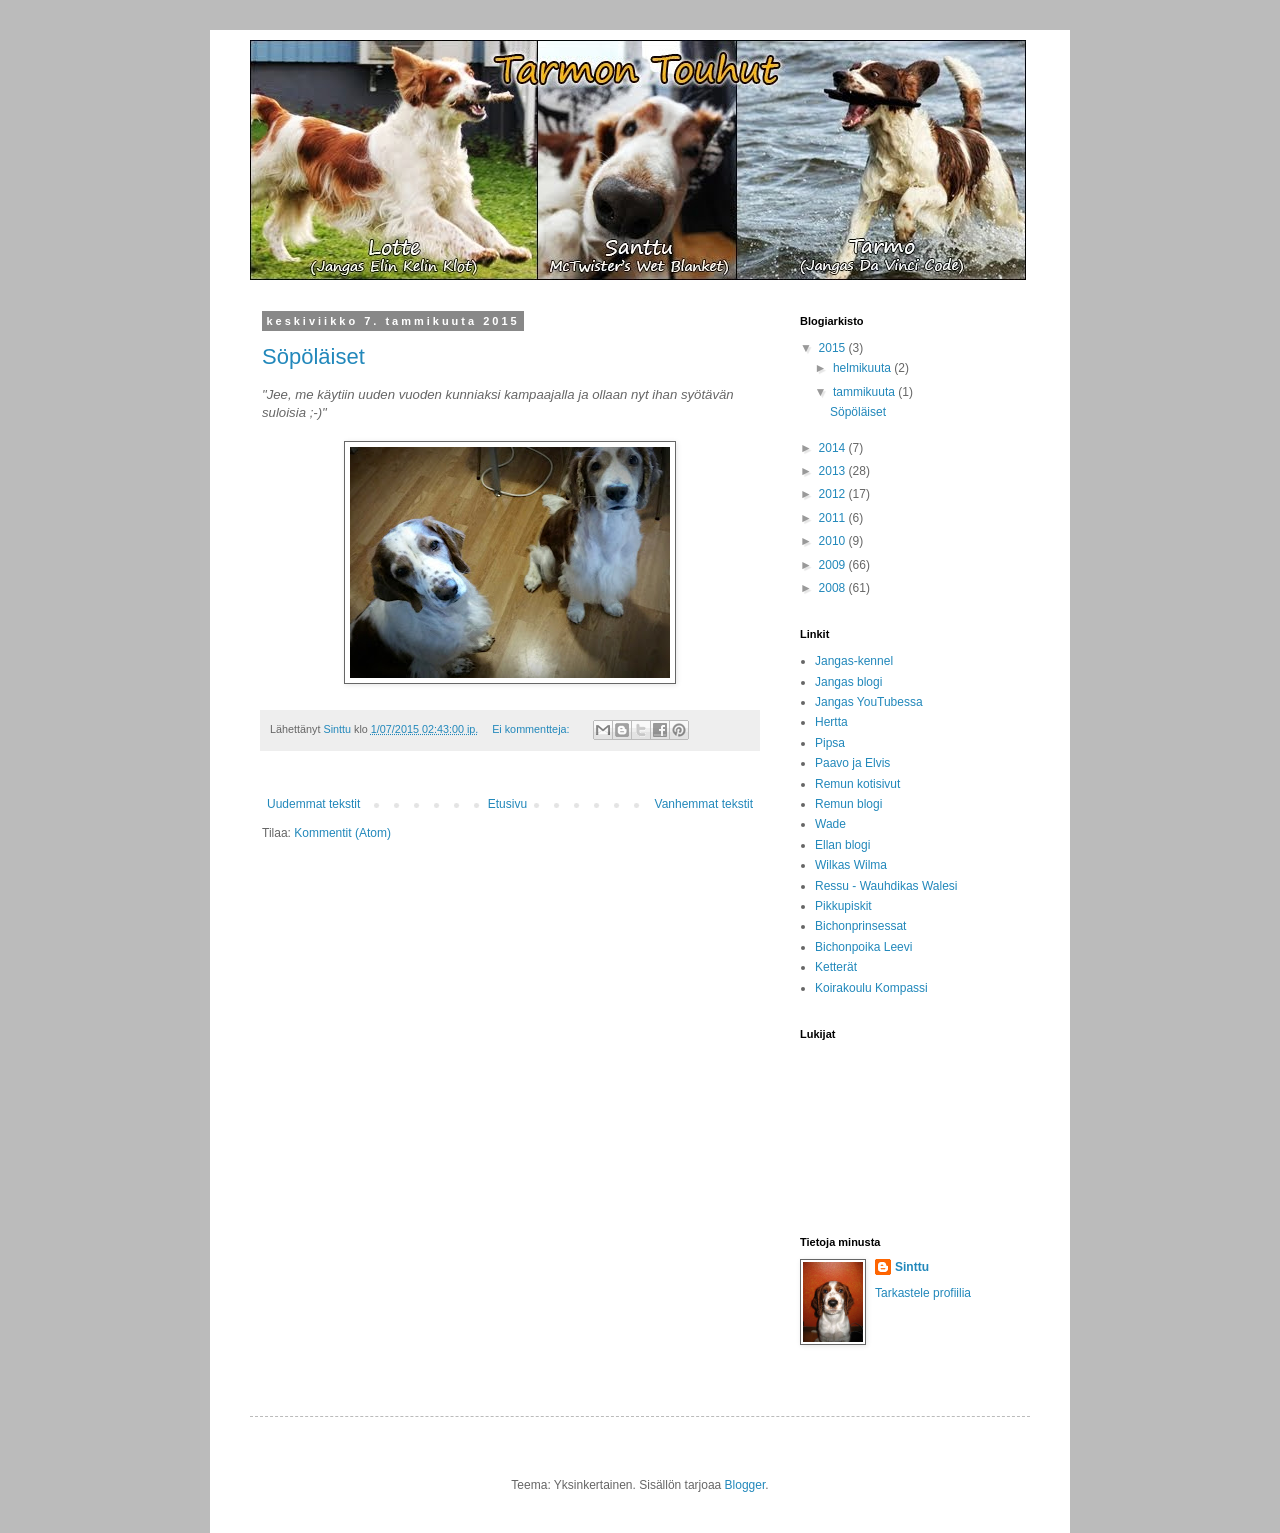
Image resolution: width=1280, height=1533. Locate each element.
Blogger (745, 1485)
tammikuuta (865, 392)
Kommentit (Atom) (342, 833)
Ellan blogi (842, 845)
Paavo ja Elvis (852, 763)
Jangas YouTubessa (869, 702)
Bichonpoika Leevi (863, 947)
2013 (834, 471)
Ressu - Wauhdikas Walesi (886, 886)
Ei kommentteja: (532, 729)
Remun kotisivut (857, 784)
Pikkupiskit (843, 906)
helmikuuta (863, 368)
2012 (834, 494)
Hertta (831, 722)
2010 (834, 541)
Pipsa (830, 743)
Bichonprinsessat (860, 926)
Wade (830, 824)
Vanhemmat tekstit (704, 804)
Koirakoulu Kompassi (871, 988)
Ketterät (836, 967)
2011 (834, 518)
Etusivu (507, 804)
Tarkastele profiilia (923, 1293)
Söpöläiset (313, 356)
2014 (834, 448)
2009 (834, 565)
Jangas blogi (848, 682)
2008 (834, 588)
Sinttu (912, 1267)
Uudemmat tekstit (313, 804)
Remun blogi (848, 804)
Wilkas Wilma (851, 865)
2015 (834, 348)
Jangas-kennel (854, 661)
